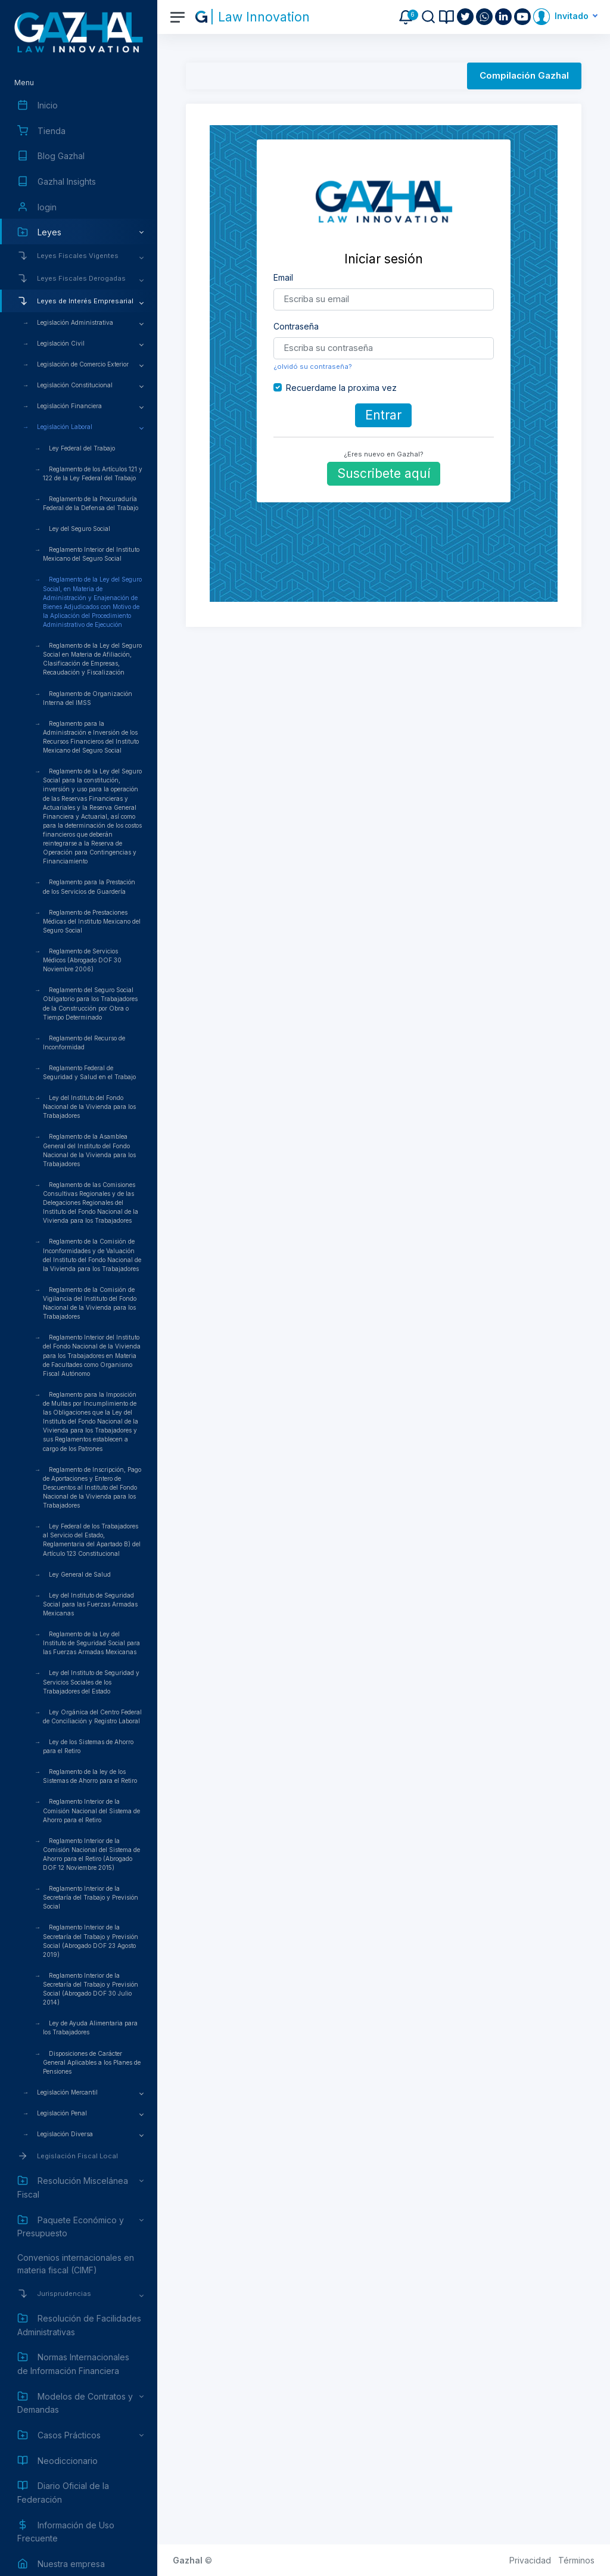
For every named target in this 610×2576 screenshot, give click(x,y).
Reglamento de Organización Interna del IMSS (87, 698)
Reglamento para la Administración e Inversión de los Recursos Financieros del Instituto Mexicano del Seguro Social (91, 737)
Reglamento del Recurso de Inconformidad (84, 1042)
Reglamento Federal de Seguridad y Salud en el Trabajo (89, 1072)
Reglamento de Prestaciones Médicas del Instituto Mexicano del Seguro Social (92, 921)
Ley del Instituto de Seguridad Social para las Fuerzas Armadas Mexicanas (90, 1604)
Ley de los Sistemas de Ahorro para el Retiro (88, 1746)
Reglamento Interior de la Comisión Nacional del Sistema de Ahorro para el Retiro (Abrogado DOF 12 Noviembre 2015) (91, 1854)
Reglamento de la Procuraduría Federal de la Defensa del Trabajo (90, 503)
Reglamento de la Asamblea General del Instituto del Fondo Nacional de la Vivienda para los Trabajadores (89, 1150)
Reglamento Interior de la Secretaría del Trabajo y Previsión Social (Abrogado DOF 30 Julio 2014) (90, 1989)
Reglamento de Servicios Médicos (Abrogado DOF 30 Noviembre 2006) (82, 959)
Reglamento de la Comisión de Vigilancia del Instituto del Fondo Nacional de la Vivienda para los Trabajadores (89, 1303)
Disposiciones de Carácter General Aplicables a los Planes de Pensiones (92, 2062)
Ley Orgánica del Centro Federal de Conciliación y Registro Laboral (92, 1716)
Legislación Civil (61, 343)
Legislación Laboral (64, 426)
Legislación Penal (62, 2113)
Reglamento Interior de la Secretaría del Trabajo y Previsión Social (90, 1897)
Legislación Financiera (69, 405)
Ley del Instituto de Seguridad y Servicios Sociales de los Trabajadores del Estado (91, 1681)
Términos (576, 2560)
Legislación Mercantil (67, 2092)
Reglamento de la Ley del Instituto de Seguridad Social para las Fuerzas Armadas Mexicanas (91, 1642)
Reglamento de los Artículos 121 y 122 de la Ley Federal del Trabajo (92, 473)
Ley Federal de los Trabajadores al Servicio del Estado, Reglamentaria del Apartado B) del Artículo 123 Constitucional (92, 1539)
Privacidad (530, 2560)
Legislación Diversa (65, 2133)
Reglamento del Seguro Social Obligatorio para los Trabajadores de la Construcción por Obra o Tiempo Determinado (90, 1003)
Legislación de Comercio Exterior (83, 364)
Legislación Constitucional (75, 385)
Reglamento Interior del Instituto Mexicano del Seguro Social (91, 554)
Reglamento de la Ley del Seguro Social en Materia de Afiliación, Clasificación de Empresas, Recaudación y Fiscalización (92, 659)
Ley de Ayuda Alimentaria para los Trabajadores (90, 2027)
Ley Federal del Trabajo (82, 448)
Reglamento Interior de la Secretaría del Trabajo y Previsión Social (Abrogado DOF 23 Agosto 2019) (90, 1940)
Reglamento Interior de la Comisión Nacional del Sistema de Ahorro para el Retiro (91, 1810)
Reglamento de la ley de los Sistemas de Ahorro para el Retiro (90, 1776)
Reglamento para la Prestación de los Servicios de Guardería (89, 886)
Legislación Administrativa (75, 322)
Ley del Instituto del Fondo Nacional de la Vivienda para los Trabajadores (89, 1106)
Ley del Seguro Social (79, 528)
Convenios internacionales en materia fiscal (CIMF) (75, 2263)
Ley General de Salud (80, 1574)
